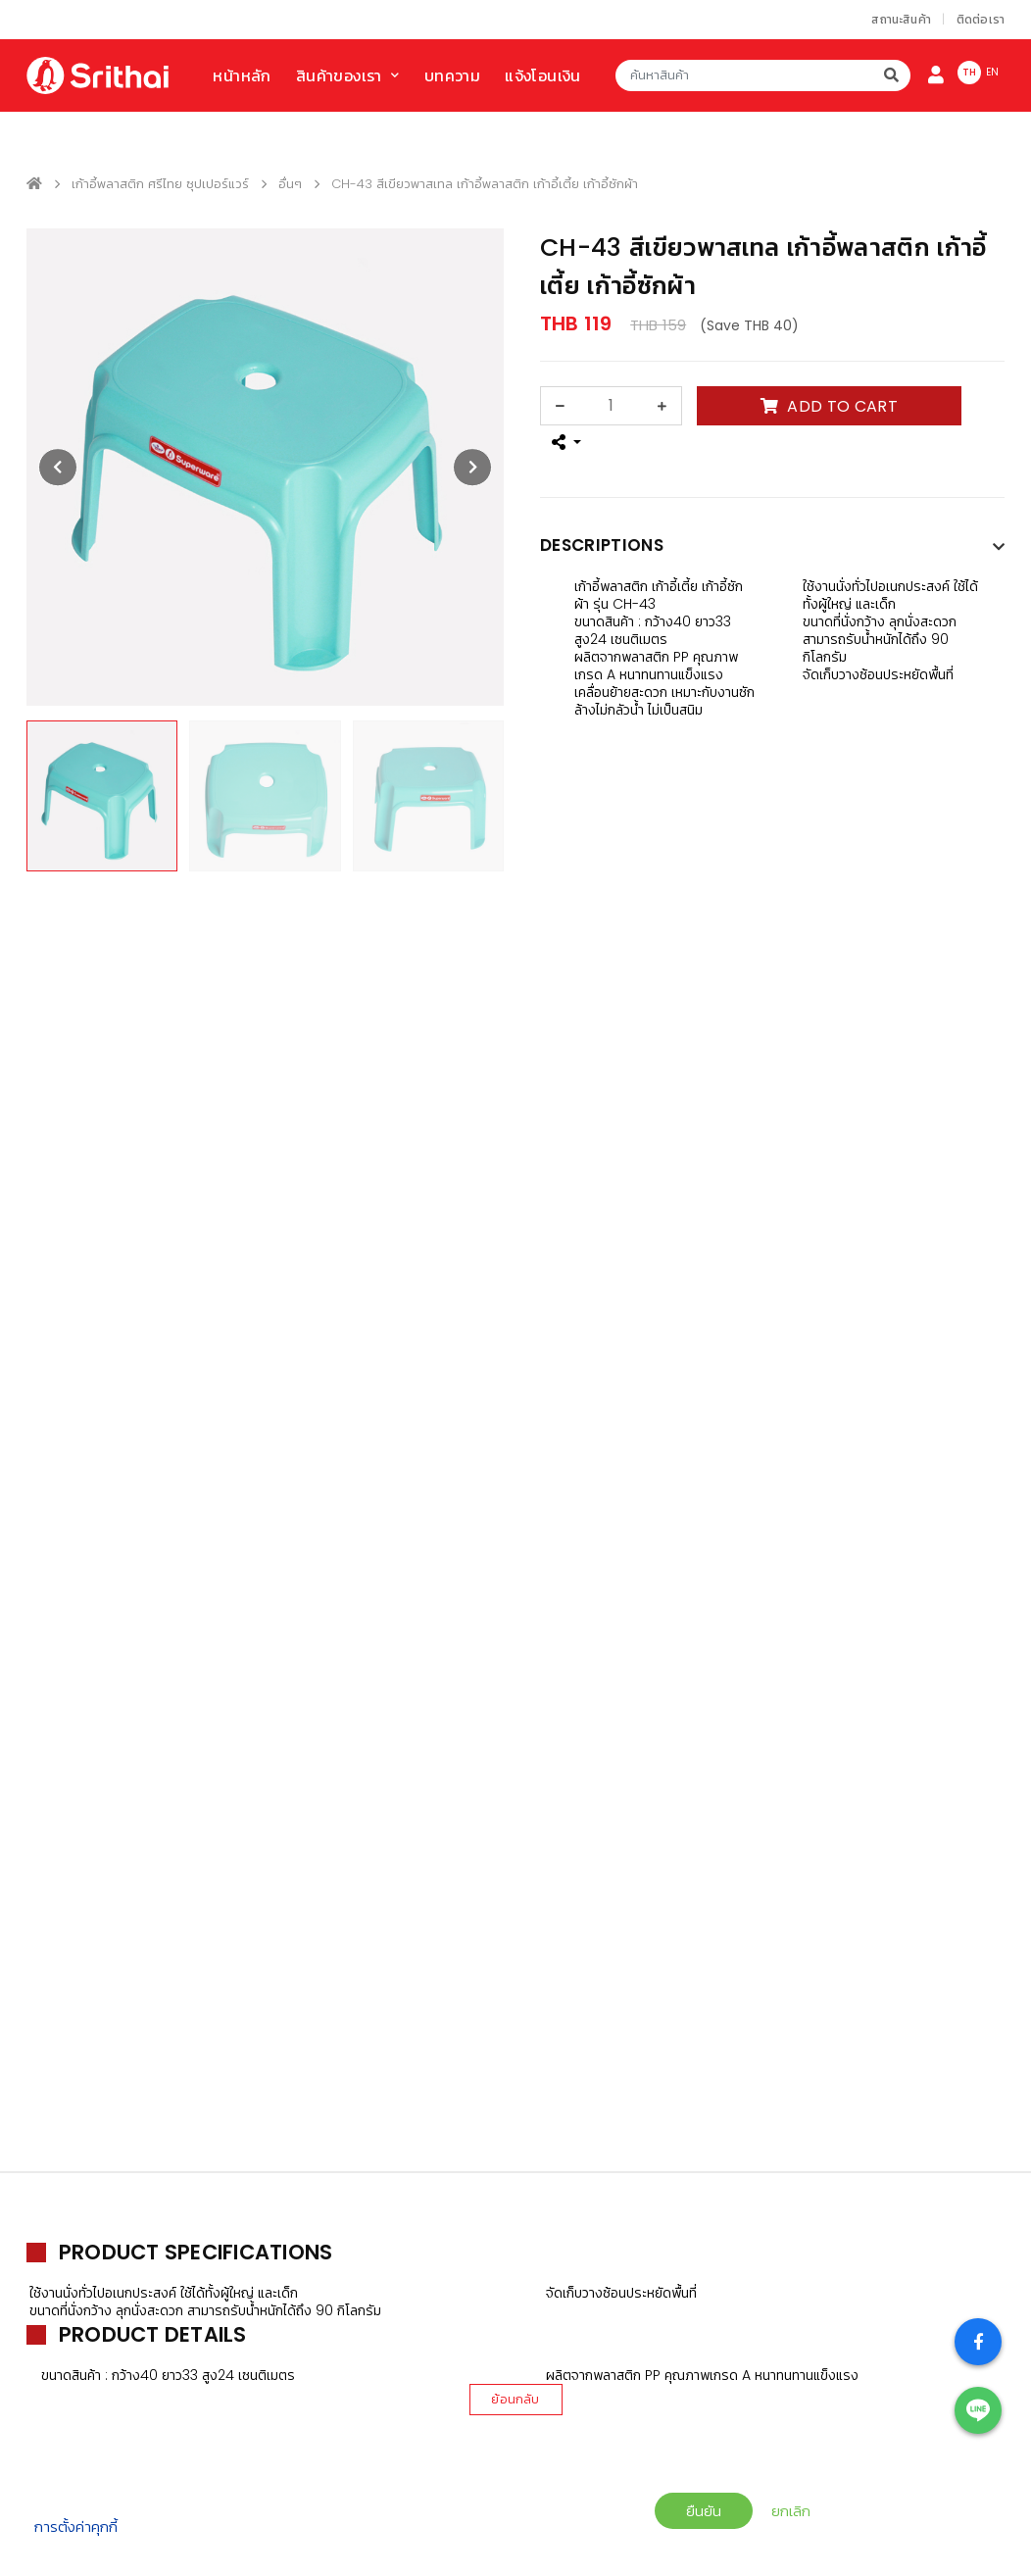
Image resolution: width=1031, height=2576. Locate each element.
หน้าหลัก (241, 76)
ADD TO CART (829, 406)
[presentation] (57, 467)
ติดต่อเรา (981, 19)
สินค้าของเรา (339, 76)
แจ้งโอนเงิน (543, 76)
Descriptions (601, 545)
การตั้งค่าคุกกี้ (76, 2526)
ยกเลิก (790, 2511)
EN (992, 72)
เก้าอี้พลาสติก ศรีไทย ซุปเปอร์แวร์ (160, 183)
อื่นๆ (290, 183)
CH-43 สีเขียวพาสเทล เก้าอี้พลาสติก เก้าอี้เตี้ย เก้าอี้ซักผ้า (484, 183)
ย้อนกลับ (515, 2399)
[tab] (772, 549)
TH (969, 72)
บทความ (452, 76)
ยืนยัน (703, 2511)
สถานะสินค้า (900, 19)
